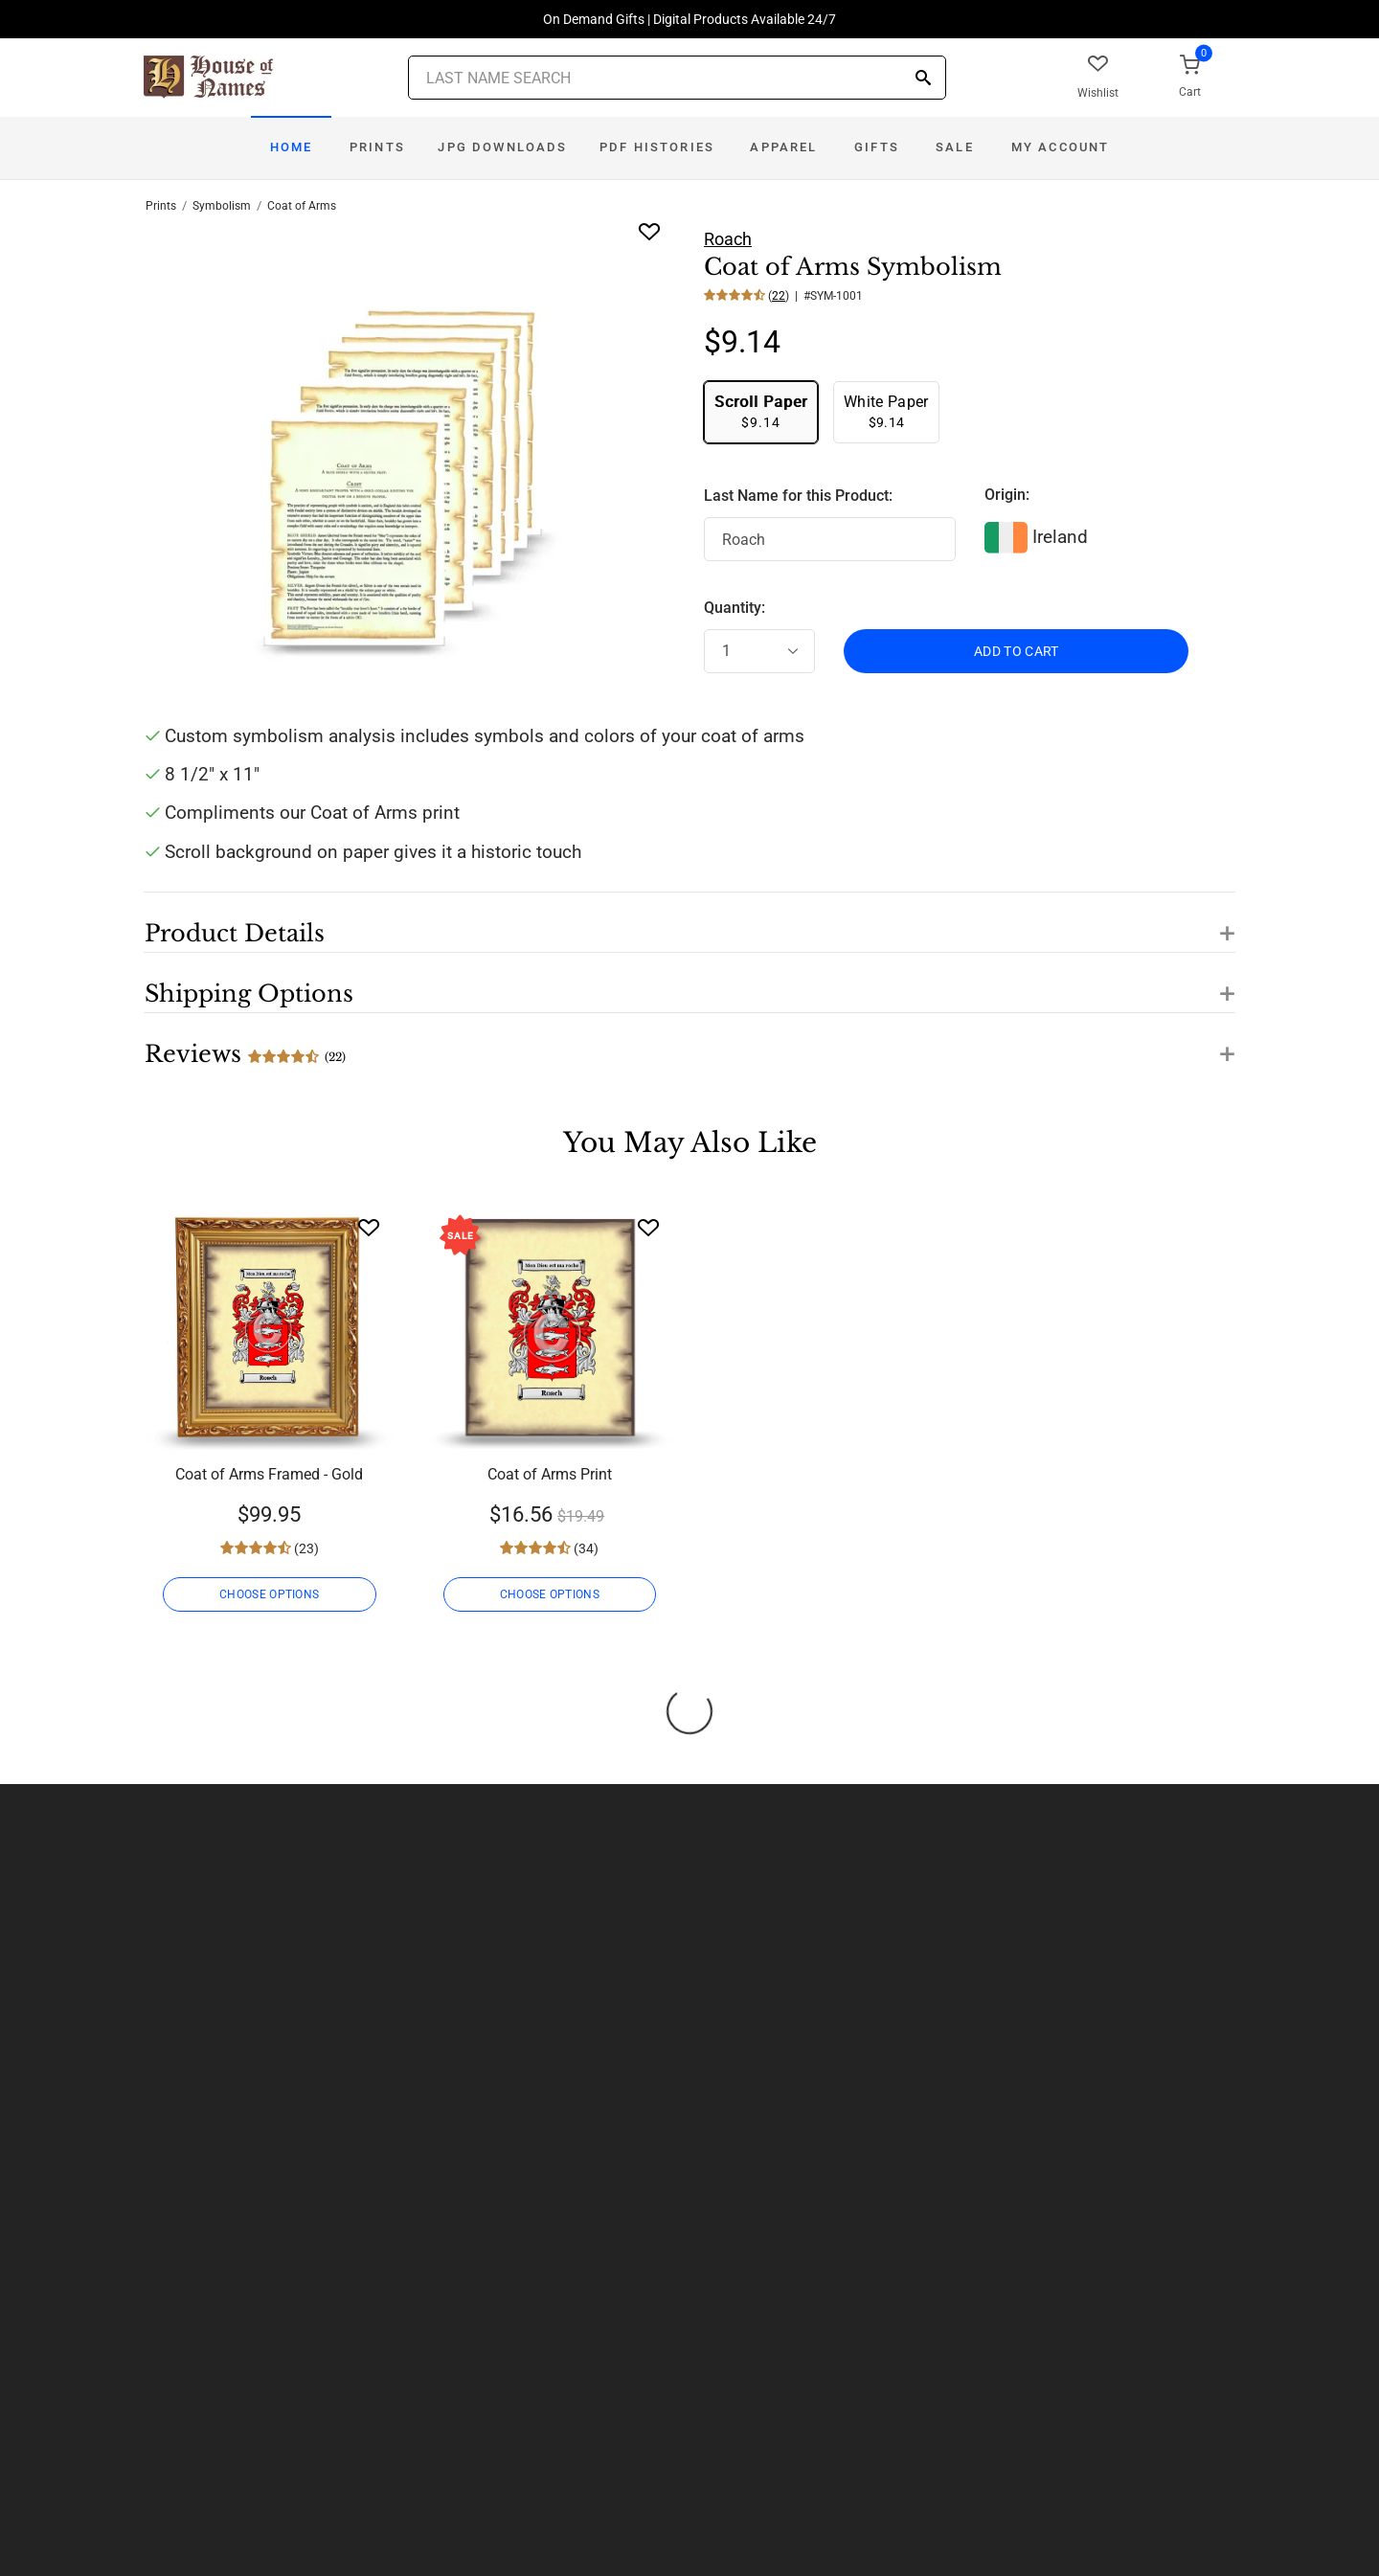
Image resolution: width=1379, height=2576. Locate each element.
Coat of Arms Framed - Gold (269, 1474)
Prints (377, 147)
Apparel (783, 147)
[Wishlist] (368, 1227)
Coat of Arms (301, 206)
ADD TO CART (1016, 651)
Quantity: (734, 608)
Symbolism (221, 206)
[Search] (923, 79)
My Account (1060, 147)
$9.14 (760, 411)
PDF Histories (656, 147)
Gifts (876, 147)
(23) (305, 1548)
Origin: (1006, 495)
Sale (955, 147)
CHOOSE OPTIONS (269, 1594)
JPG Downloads (502, 147)
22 (778, 296)
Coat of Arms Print (549, 1474)
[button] (689, 922)
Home (291, 147)
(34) (585, 1548)
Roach (728, 239)
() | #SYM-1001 (814, 296)
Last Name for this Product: (798, 495)
